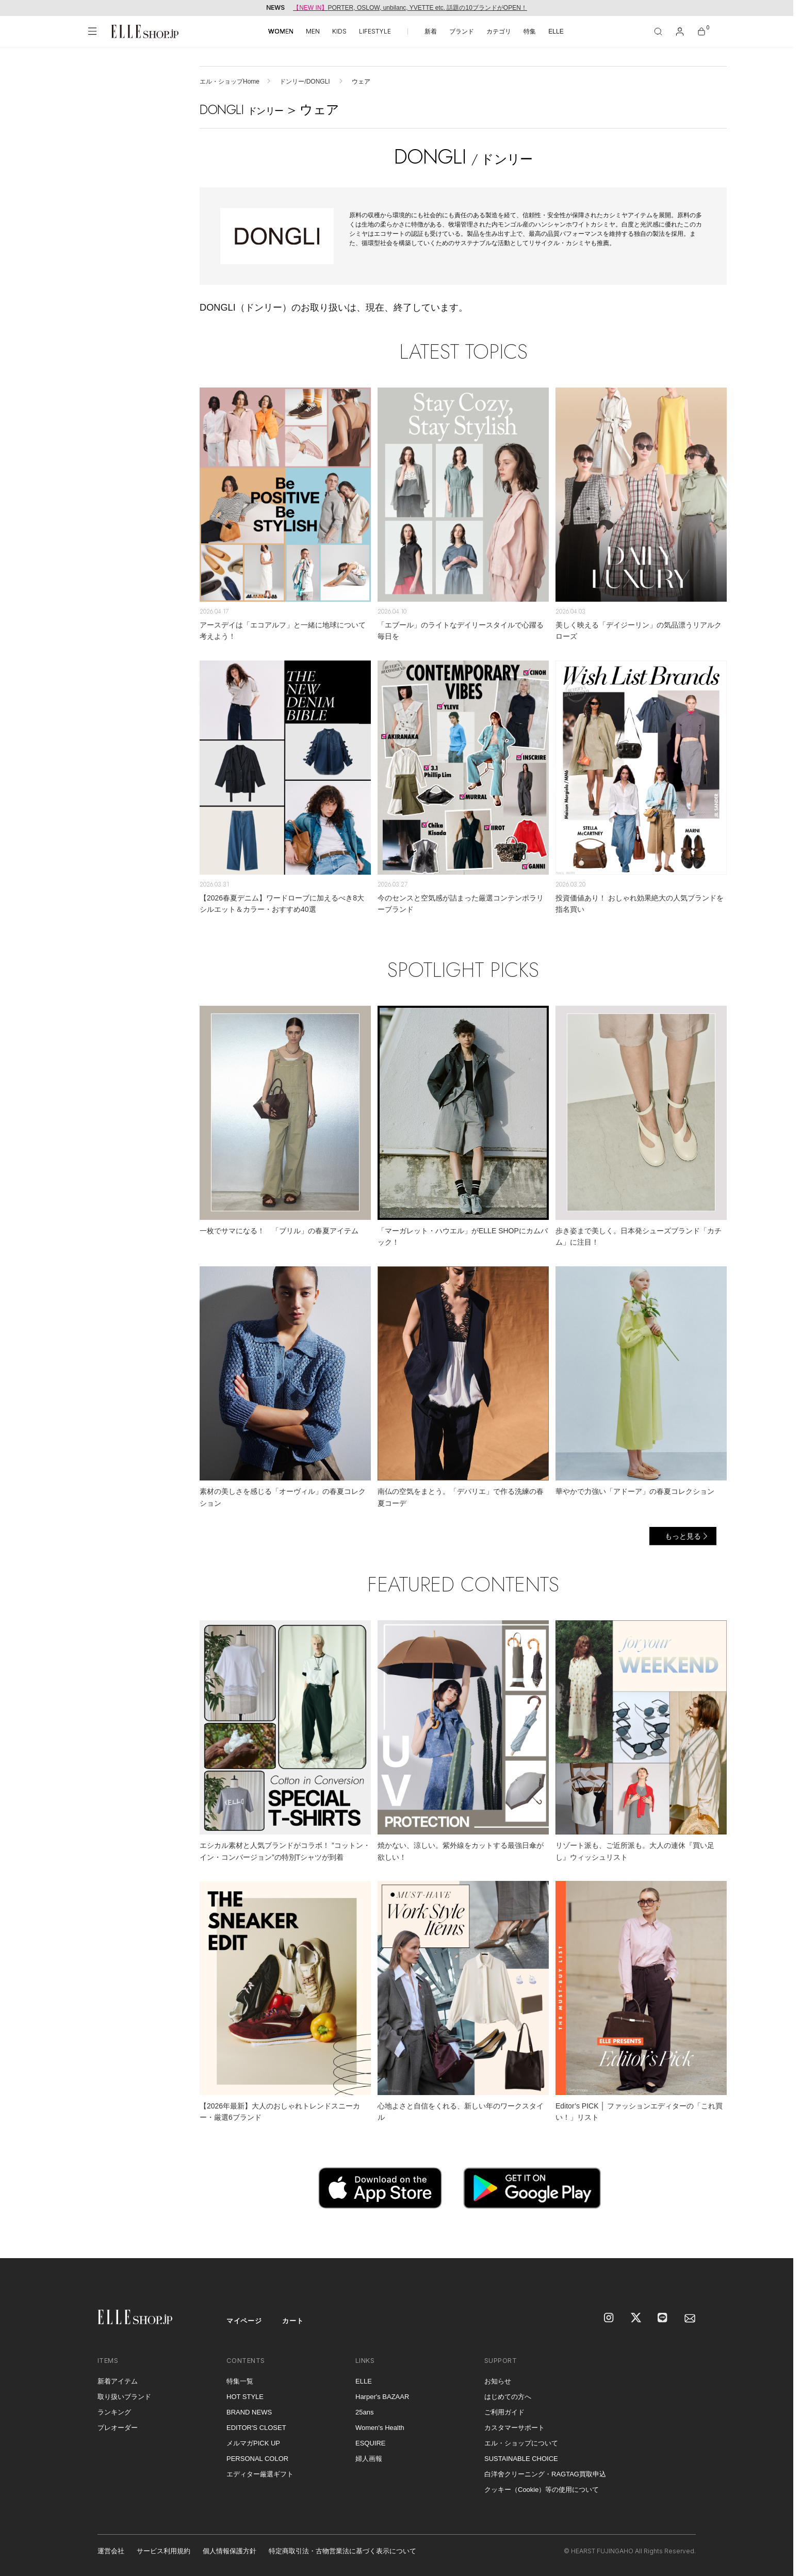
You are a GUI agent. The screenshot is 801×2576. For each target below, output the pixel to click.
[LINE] (663, 2318)
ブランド (461, 31)
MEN (313, 31)
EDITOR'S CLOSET (256, 2427)
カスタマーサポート (514, 2427)
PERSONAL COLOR (257, 2458)
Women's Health (379, 2427)
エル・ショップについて (521, 2443)
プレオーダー (117, 2427)
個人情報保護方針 (229, 2551)
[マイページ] (679, 31)
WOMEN (280, 31)
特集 (530, 31)
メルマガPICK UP (253, 2443)
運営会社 (110, 2551)
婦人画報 (368, 2458)
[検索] (658, 31)
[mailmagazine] (690, 2318)
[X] (636, 2318)
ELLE (555, 31)
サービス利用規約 (163, 2551)
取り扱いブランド (124, 2396)
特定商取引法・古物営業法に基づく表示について (342, 2551)
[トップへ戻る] (772, 2237)
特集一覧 (239, 2381)
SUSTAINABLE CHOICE (521, 2458)
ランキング (114, 2412)
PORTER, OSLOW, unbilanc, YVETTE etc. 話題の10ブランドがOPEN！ (410, 7)
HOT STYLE (245, 2396)
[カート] (701, 31)
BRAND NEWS (249, 2412)
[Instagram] (609, 2318)
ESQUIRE (370, 2443)
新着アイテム (117, 2381)
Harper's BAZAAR (382, 2396)
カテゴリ (498, 31)
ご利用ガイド (504, 2412)
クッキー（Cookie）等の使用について (541, 2489)
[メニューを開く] (92, 31)
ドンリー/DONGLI (306, 81)
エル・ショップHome (229, 81)
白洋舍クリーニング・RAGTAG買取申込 (545, 2474)
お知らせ (497, 2381)
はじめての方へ (507, 2396)
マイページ (243, 2320)
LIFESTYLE (375, 31)
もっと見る (683, 1536)
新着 (430, 31)
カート (292, 2320)
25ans (364, 2412)
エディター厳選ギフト (259, 2474)
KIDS (339, 31)
